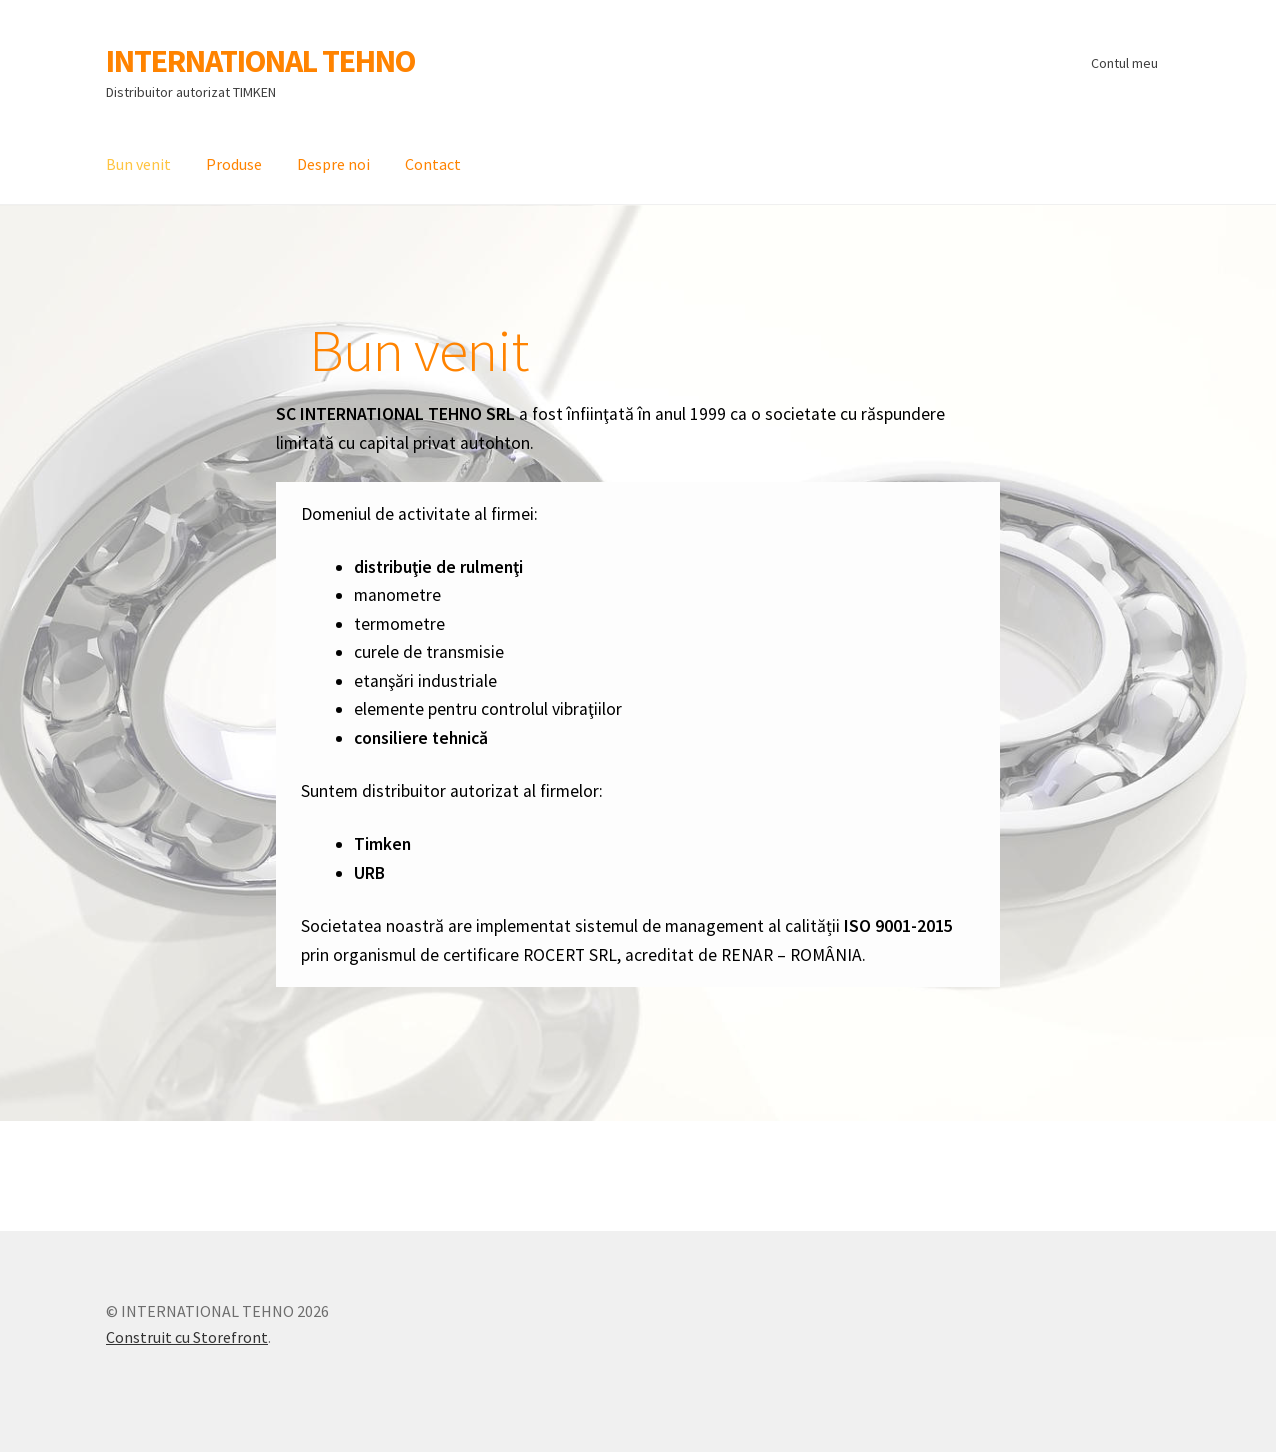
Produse (234, 164)
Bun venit (138, 164)
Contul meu (1124, 63)
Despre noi (333, 164)
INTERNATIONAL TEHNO (260, 61)
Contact (433, 164)
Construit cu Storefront (187, 1337)
